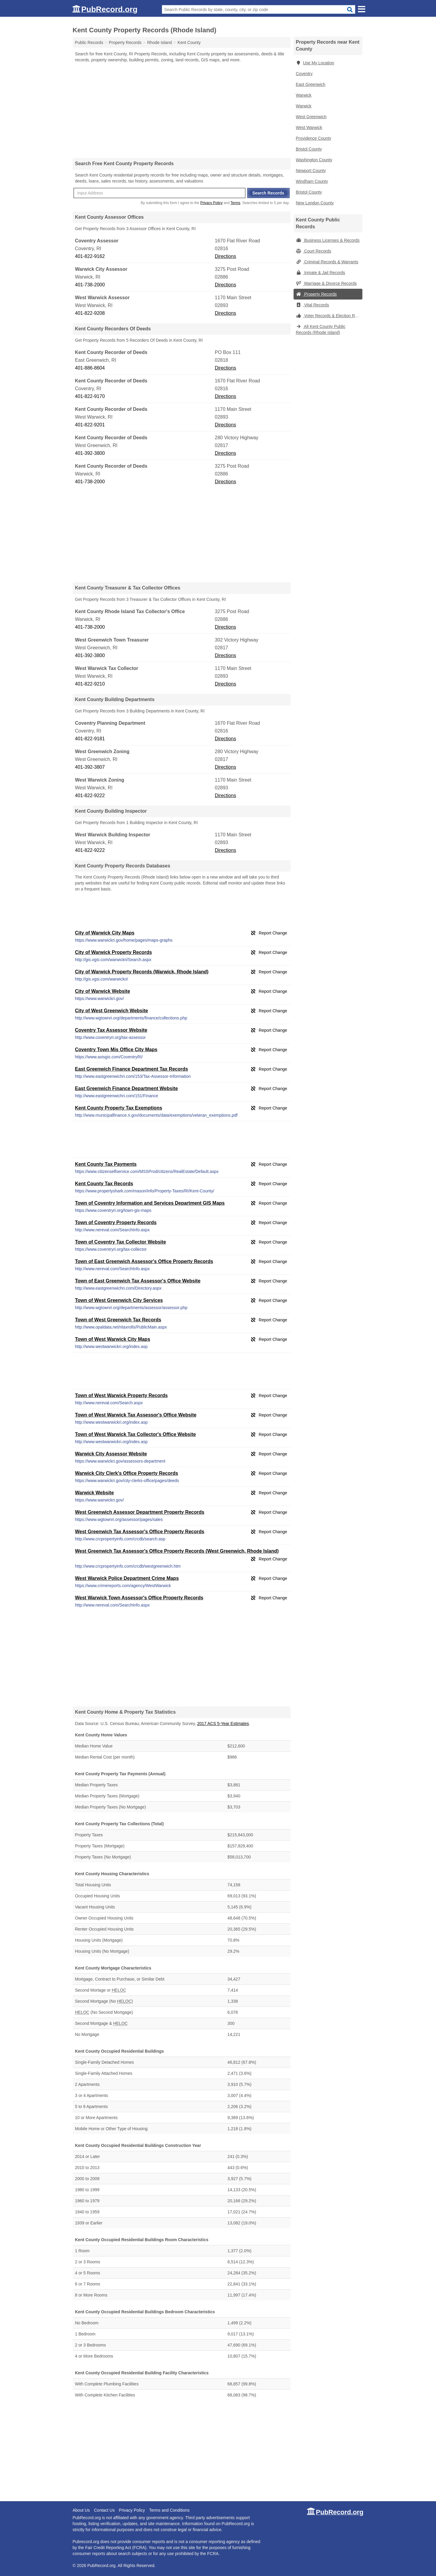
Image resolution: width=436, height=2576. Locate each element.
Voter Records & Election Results (329, 315)
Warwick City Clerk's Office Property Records (126, 1473)
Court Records (313, 251)
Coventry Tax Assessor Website (111, 1030)
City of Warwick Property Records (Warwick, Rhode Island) (142, 971)
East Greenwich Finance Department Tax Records (131, 1069)
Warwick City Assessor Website (111, 1453)
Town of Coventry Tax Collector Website (120, 1241)
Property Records (316, 294)
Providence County (313, 138)
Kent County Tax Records (104, 1183)
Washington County (314, 159)
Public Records (89, 42)
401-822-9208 (90, 313)
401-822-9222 (90, 795)
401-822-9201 (90, 424)
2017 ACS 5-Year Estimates (223, 1723)
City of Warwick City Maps (105, 932)
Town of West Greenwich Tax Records (118, 1319)
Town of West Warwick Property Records (121, 1395)
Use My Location (315, 62)
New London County (315, 202)
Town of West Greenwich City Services (119, 1300)
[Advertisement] (182, 110)
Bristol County (309, 149)
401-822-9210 (90, 683)
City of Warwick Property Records (113, 952)
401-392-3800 (90, 453)
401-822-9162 (90, 256)
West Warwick (309, 127)
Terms (235, 203)
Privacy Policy (211, 203)
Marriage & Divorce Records (326, 283)
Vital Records (312, 305)
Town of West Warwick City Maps (112, 1339)
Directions (225, 256)
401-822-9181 (90, 738)
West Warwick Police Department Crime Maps (127, 1578)
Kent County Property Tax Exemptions (118, 1107)
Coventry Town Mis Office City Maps (116, 1049)
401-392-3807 (90, 767)
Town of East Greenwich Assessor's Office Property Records (144, 1261)
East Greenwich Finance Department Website (126, 1088)
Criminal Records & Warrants (327, 261)
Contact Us (104, 2510)
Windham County (312, 181)
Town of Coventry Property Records (116, 1222)
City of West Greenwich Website (111, 1010)
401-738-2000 (90, 284)
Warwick (304, 95)
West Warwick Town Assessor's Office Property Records (139, 1597)
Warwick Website (94, 1492)
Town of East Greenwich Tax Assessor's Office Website (137, 1280)
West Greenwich (311, 116)
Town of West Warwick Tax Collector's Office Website (135, 1434)
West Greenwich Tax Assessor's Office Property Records (139, 1531)
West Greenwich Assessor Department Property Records (139, 1512)
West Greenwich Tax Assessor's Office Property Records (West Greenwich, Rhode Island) (177, 1551)
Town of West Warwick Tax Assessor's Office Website (136, 1414)
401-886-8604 (90, 367)
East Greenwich (311, 84)
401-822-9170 (90, 396)
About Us (81, 2510)
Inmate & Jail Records (320, 272)
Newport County (311, 170)
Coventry (304, 73)
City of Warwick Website (102, 991)
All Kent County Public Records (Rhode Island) (321, 329)
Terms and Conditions (169, 2510)
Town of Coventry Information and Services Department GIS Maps (150, 1203)
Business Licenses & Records (328, 240)
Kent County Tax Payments (106, 1164)
